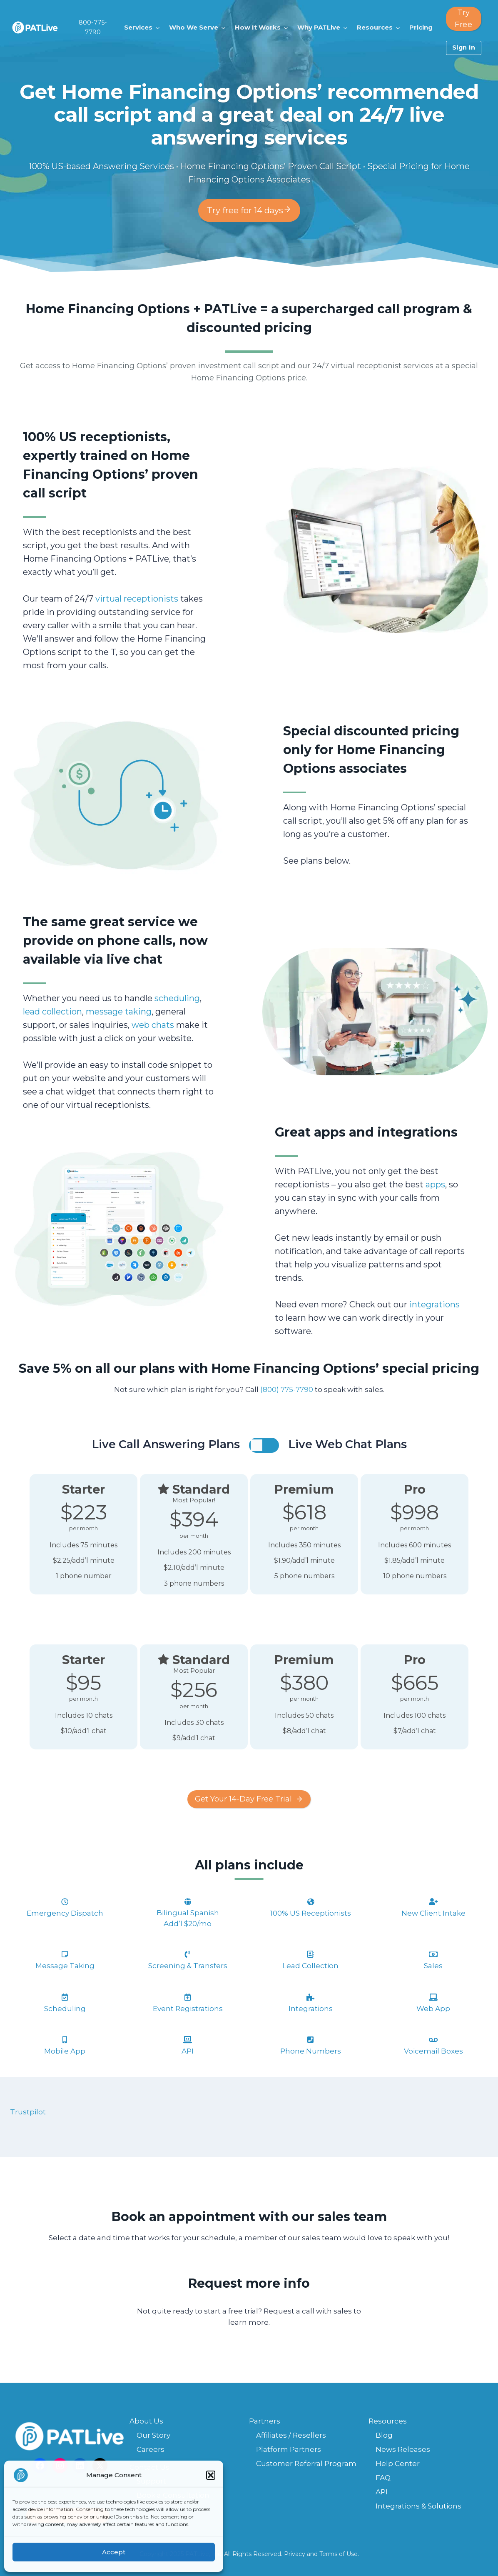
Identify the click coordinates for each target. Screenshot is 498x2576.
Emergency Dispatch (65, 1913)
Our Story (153, 2435)
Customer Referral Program (306, 2463)
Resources (388, 2421)
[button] (211, 2475)
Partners (264, 2421)
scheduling (177, 998)
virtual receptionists (136, 599)
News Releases (403, 2449)
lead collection (52, 1012)
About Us (146, 2421)
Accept (113, 2552)
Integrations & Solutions (418, 2506)
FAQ (383, 2478)
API (382, 2492)
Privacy (294, 2554)
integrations (434, 1304)
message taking (119, 1012)
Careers (150, 2449)
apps (435, 1184)
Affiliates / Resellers (291, 2435)
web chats (153, 1025)
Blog (384, 2435)
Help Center (398, 2463)
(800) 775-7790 (286, 1389)
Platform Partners (288, 2449)
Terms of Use (338, 2554)
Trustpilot (28, 2112)
